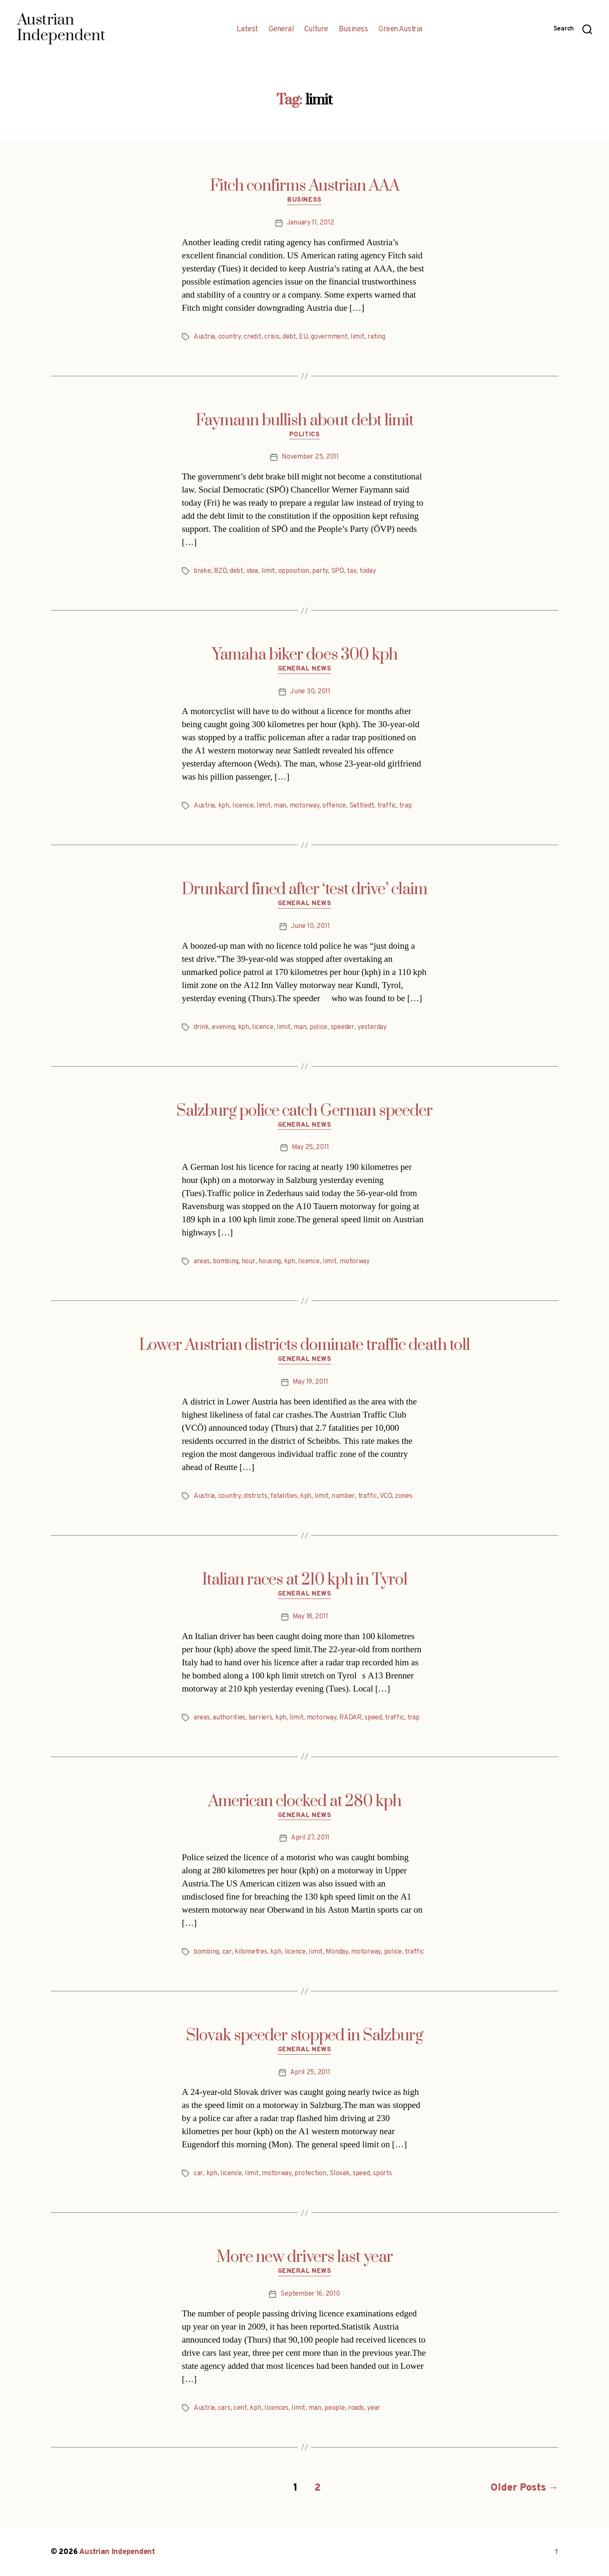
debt (289, 337)
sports (382, 2173)
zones (403, 1496)
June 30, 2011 (310, 691)
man (280, 806)
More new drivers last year (305, 2257)
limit (358, 337)
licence (242, 806)
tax (351, 571)
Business (353, 29)
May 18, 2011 (310, 1616)
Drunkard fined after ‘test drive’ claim (304, 889)
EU (303, 337)
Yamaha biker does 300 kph (305, 655)
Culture (316, 29)
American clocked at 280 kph (304, 1801)
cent (240, 2408)
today (367, 571)
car (227, 1952)
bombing (225, 1261)
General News (305, 669)
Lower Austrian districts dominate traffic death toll (304, 1345)
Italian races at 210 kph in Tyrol (304, 1580)
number (343, 1496)
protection (310, 2173)
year (373, 2408)
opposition (293, 571)
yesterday (372, 1027)
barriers (260, 1718)
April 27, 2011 (310, 1838)
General (281, 29)
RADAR (350, 1718)
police (318, 1027)
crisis (271, 337)
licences (276, 2408)
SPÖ (337, 571)
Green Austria (400, 29)
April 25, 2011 (310, 2072)
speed (373, 1718)
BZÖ (220, 571)
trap (405, 806)
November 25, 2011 (310, 457)
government (329, 337)
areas (202, 1261)
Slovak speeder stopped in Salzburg (304, 2036)
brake (202, 571)
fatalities (283, 1496)
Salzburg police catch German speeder (304, 1111)
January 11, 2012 (310, 223)
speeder (342, 1027)
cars (224, 2408)
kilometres (251, 1952)
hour (248, 1261)
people (334, 2408)
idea (252, 571)
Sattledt (361, 806)
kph (223, 806)
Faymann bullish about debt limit (305, 421)
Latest (247, 29)
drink (201, 1027)
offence (334, 806)
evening (223, 1027)
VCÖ (386, 1496)
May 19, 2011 (310, 1382)
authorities (229, 1718)
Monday (337, 1952)
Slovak (339, 2173)
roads (356, 2408)
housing (269, 1261)
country (229, 337)
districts (255, 1496)
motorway (304, 806)
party (320, 571)
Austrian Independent (117, 2552)
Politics (304, 435)
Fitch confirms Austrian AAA (304, 186)
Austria (204, 337)
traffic (386, 806)
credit (252, 337)
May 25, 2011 (310, 1147)
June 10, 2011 (310, 926)
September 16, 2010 (310, 2294)
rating (376, 337)
